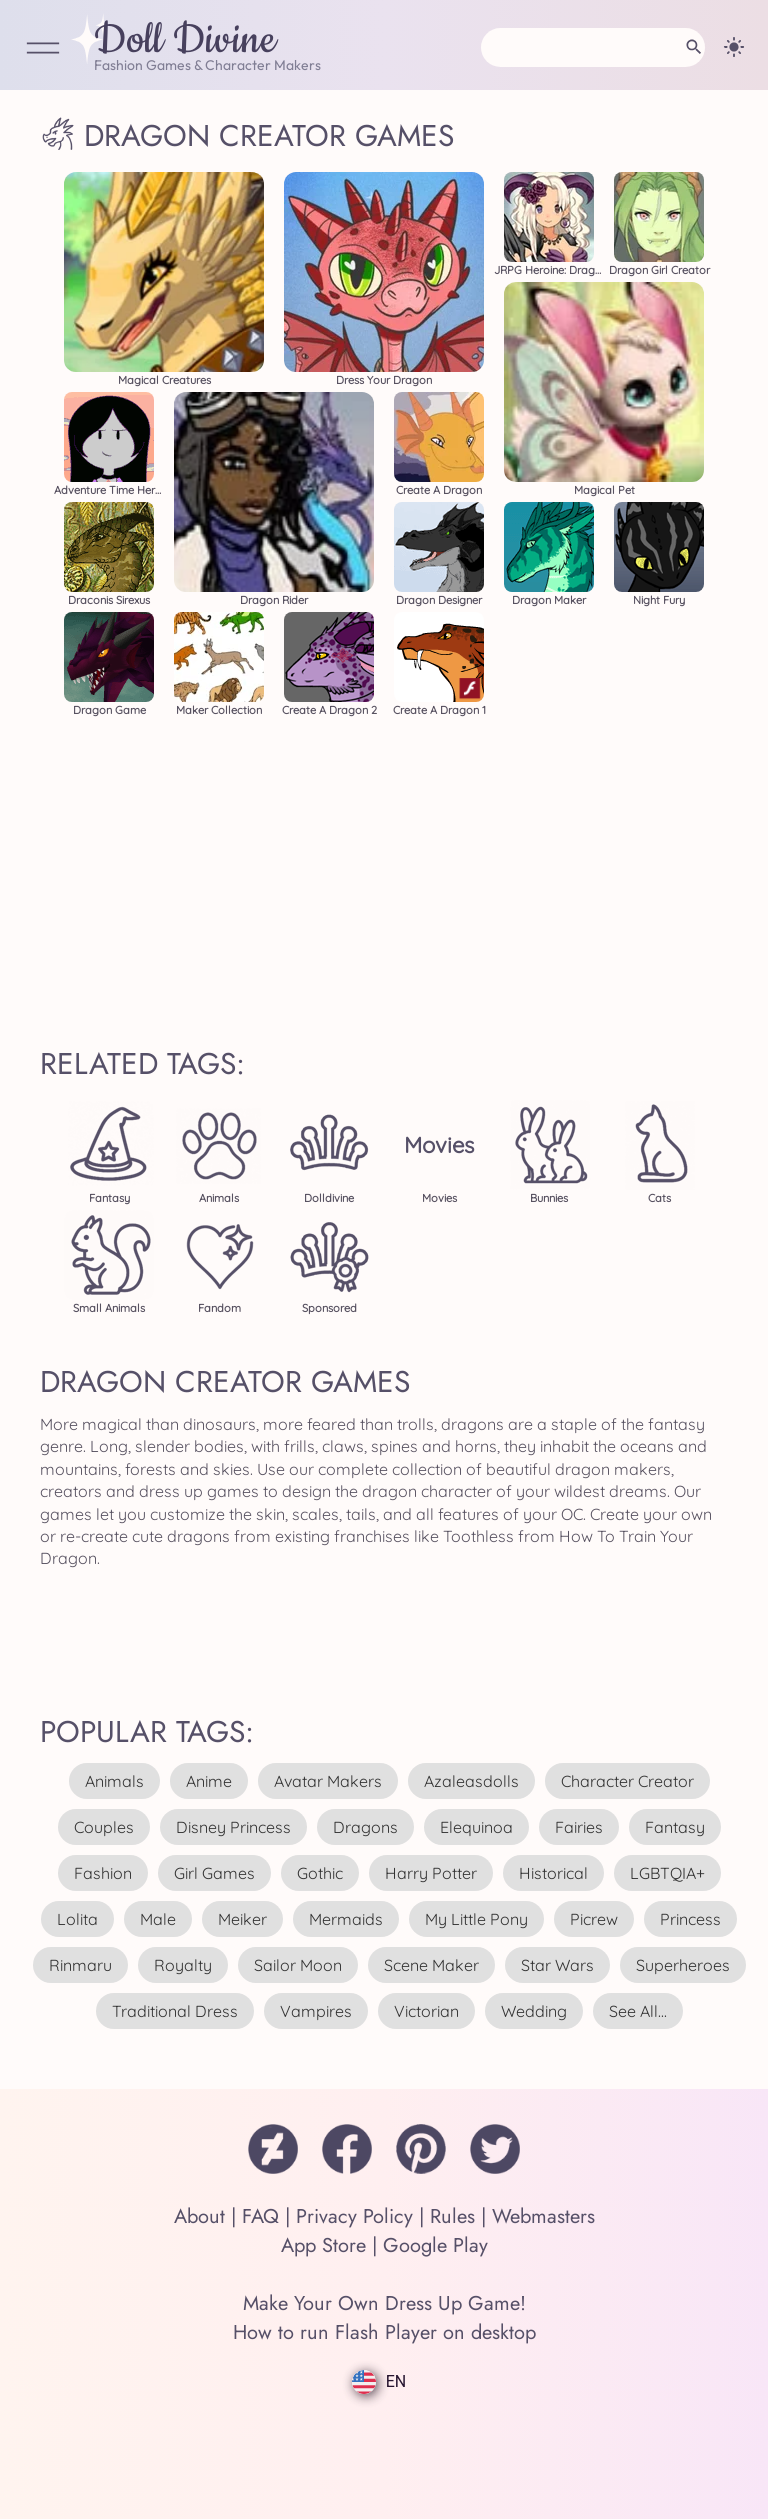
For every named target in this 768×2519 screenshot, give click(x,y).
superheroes (683, 1965)
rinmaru (80, 1965)
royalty (183, 1965)
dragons (365, 1827)
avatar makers (328, 1781)
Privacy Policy (354, 2216)
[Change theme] (734, 47)
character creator (627, 1781)
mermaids (346, 1919)
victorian (426, 2011)
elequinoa (476, 1827)
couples (104, 1827)
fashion (103, 1873)
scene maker (431, 1965)
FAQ (260, 2216)
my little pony (476, 1919)
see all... (638, 2011)
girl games (214, 1873)
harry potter (431, 1873)
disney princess (233, 1827)
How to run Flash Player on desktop (384, 2332)
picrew (594, 1919)
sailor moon (298, 1965)
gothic (320, 1873)
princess (690, 1919)
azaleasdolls (471, 1781)
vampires (316, 2011)
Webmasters (543, 2216)
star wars (557, 1965)
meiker (242, 1919)
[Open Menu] (43, 49)
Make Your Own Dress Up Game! (384, 2303)
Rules (452, 2216)
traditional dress (175, 2011)
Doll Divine (185, 41)
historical (553, 1873)
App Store (323, 2245)
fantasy (675, 1827)
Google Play (435, 2245)
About (199, 2216)
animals (114, 1781)
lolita (77, 1919)
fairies (579, 1827)
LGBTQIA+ (667, 1873)
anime (209, 1781)
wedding (534, 2011)
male (158, 1919)
